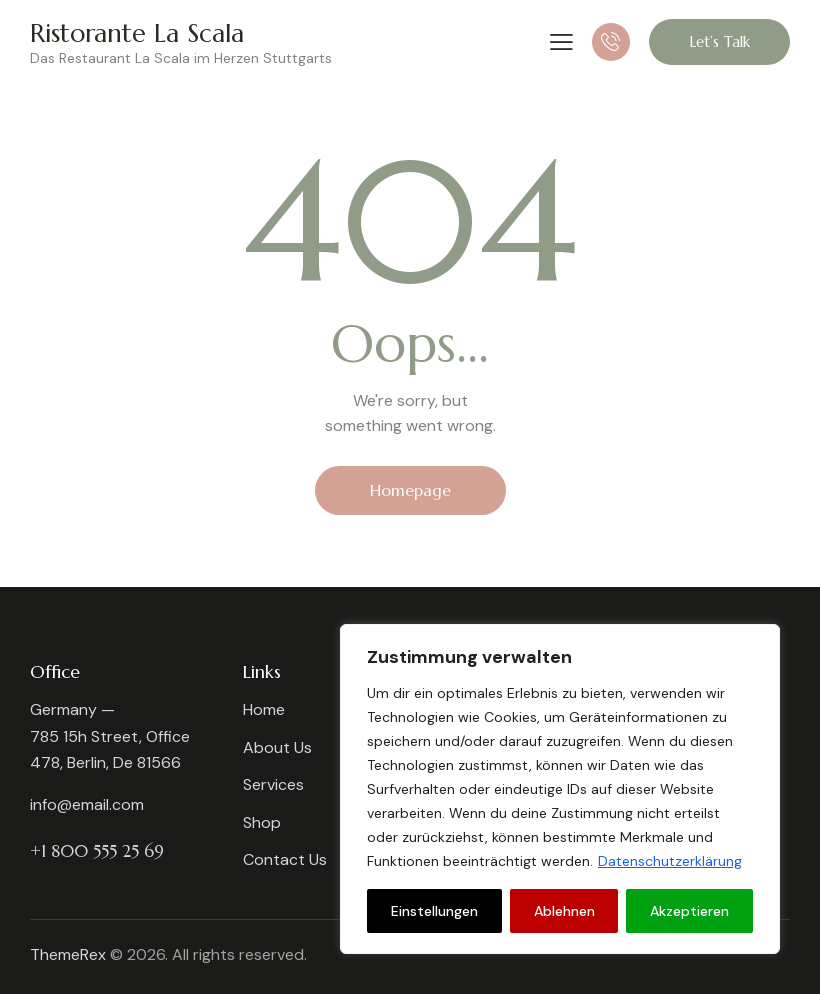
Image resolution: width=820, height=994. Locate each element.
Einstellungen (434, 911)
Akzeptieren (689, 911)
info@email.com (87, 804)
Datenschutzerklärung (670, 861)
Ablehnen (564, 911)
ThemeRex (68, 954)
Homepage (410, 490)
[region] (560, 789)
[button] (561, 41)
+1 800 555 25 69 (97, 851)
